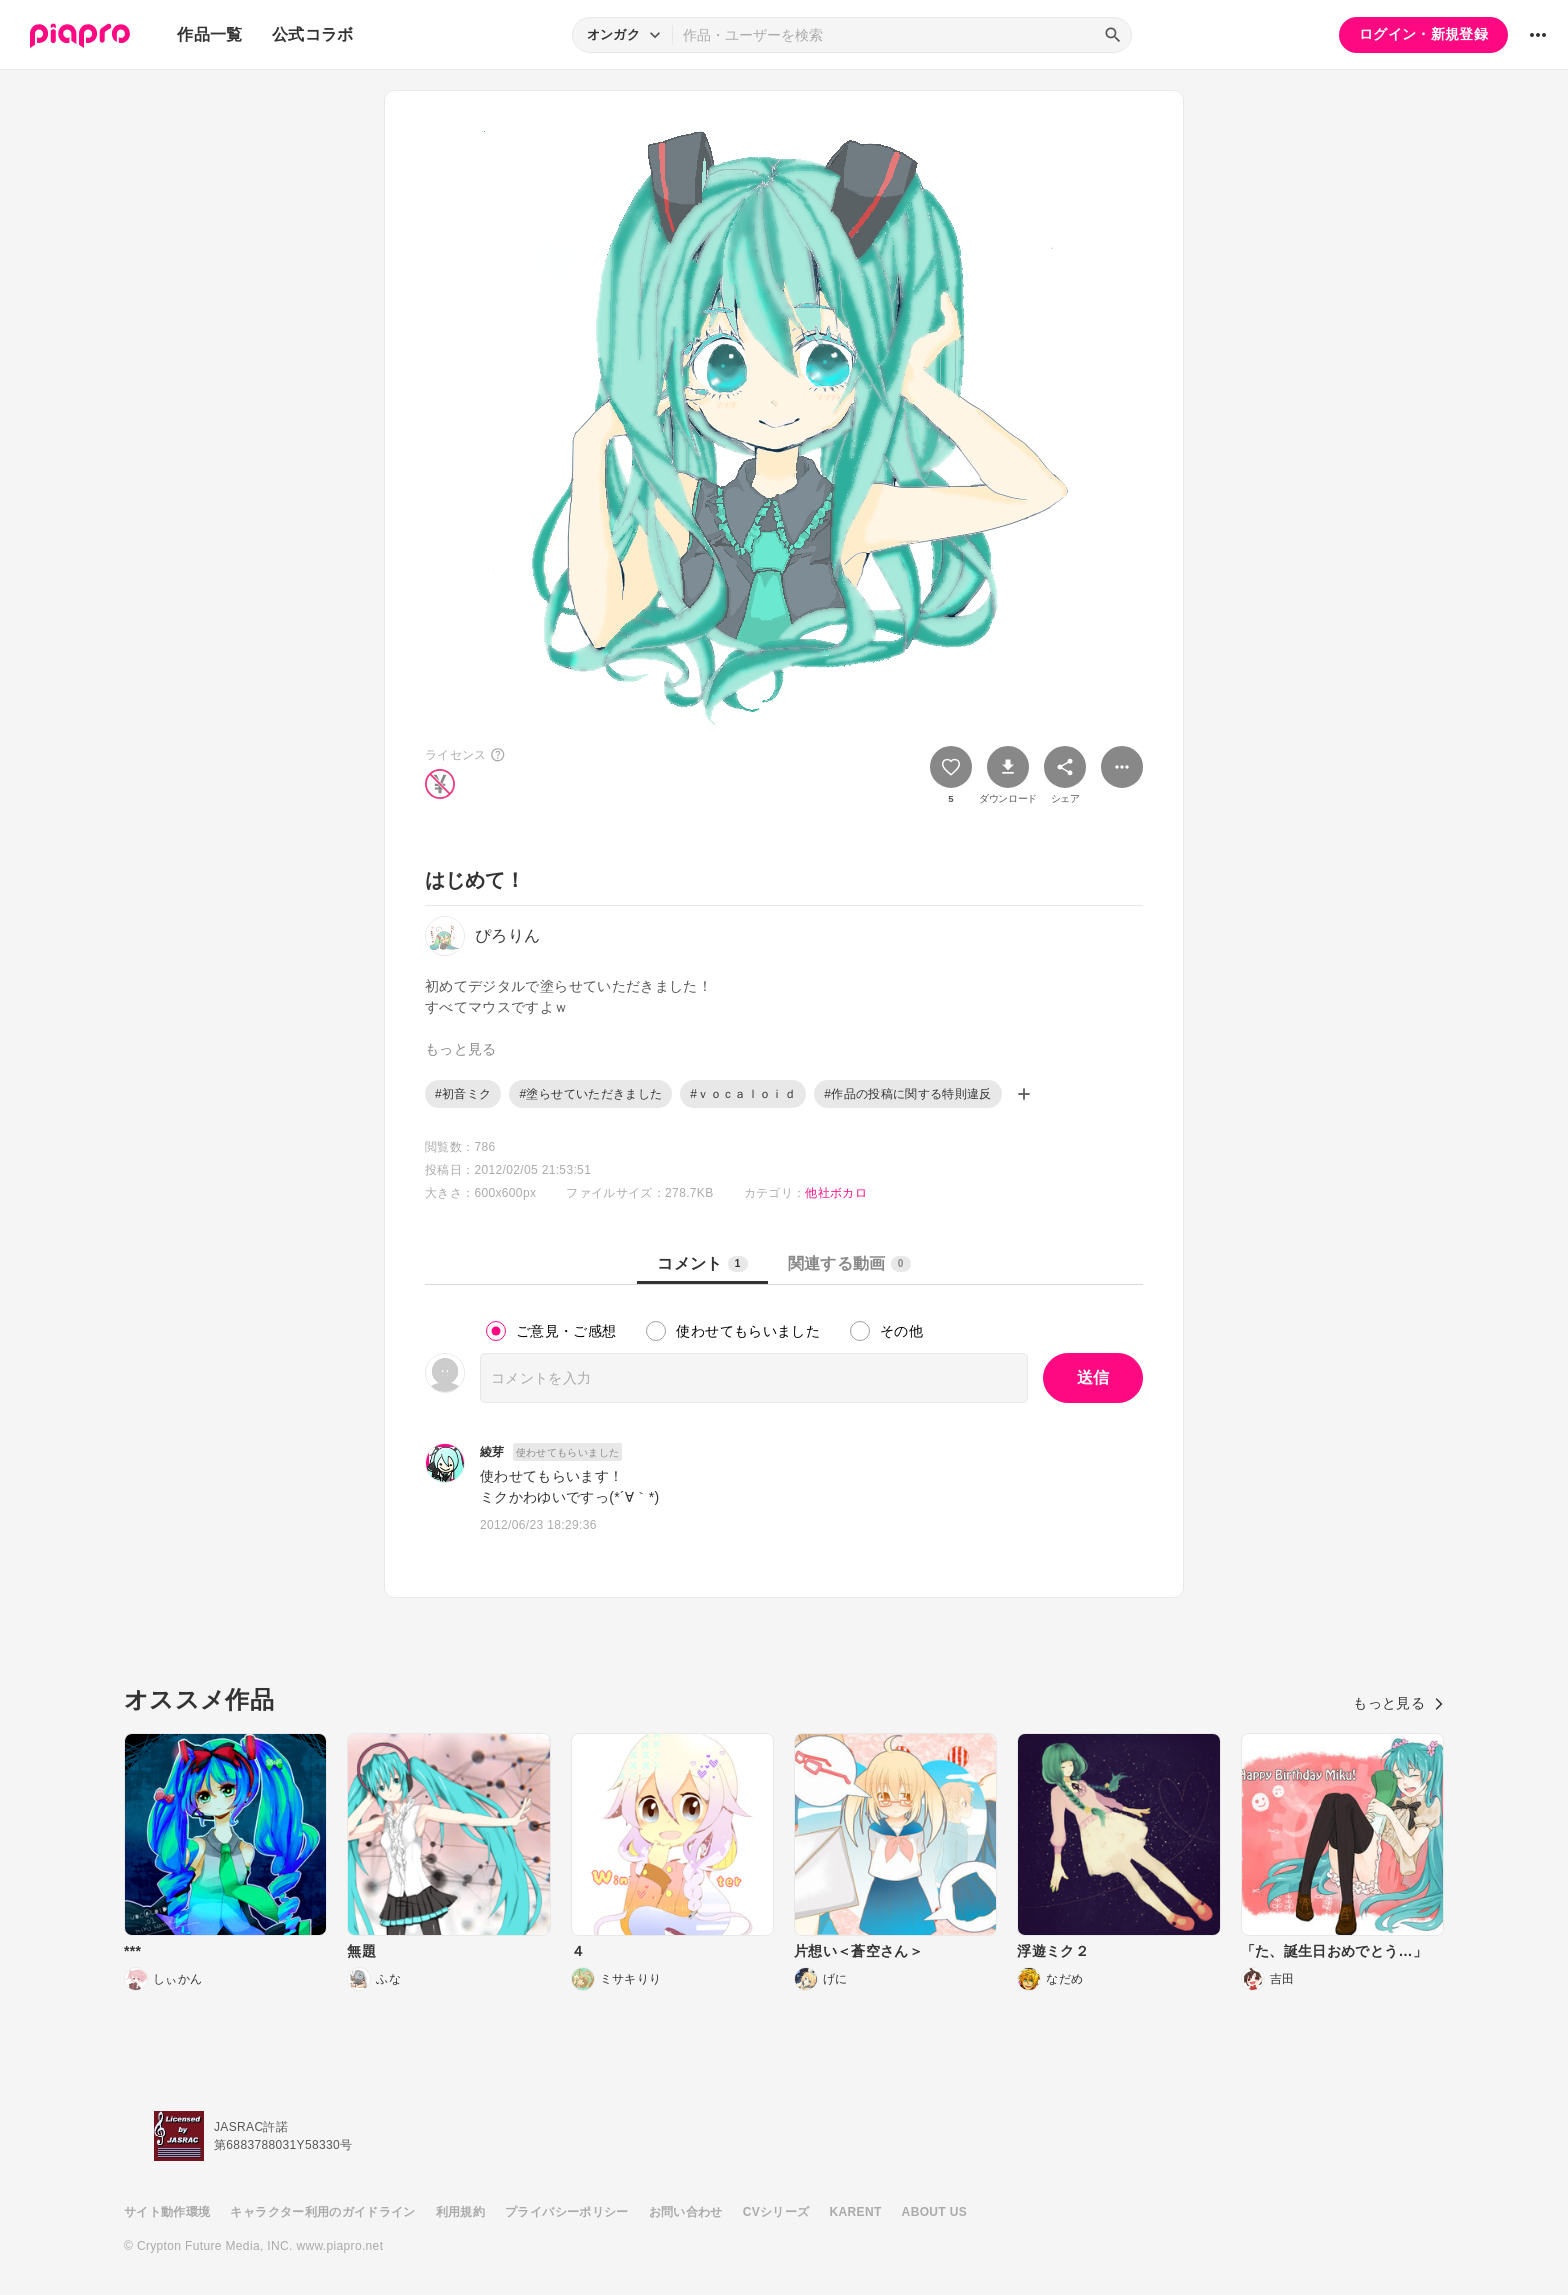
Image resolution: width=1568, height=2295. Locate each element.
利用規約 (460, 2212)
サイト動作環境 (167, 2212)
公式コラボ (313, 34)
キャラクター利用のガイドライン (322, 2212)
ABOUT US (934, 2212)
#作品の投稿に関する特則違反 (908, 1094)
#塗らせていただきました (590, 1094)
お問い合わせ (686, 2212)
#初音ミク (463, 1094)
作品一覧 (209, 34)
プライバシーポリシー (567, 2212)
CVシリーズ (776, 2212)
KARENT (856, 2212)
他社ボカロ (836, 1193)
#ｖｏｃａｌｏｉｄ (743, 1094)
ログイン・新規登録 (1423, 34)
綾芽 (492, 1452)
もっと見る (1398, 1703)
